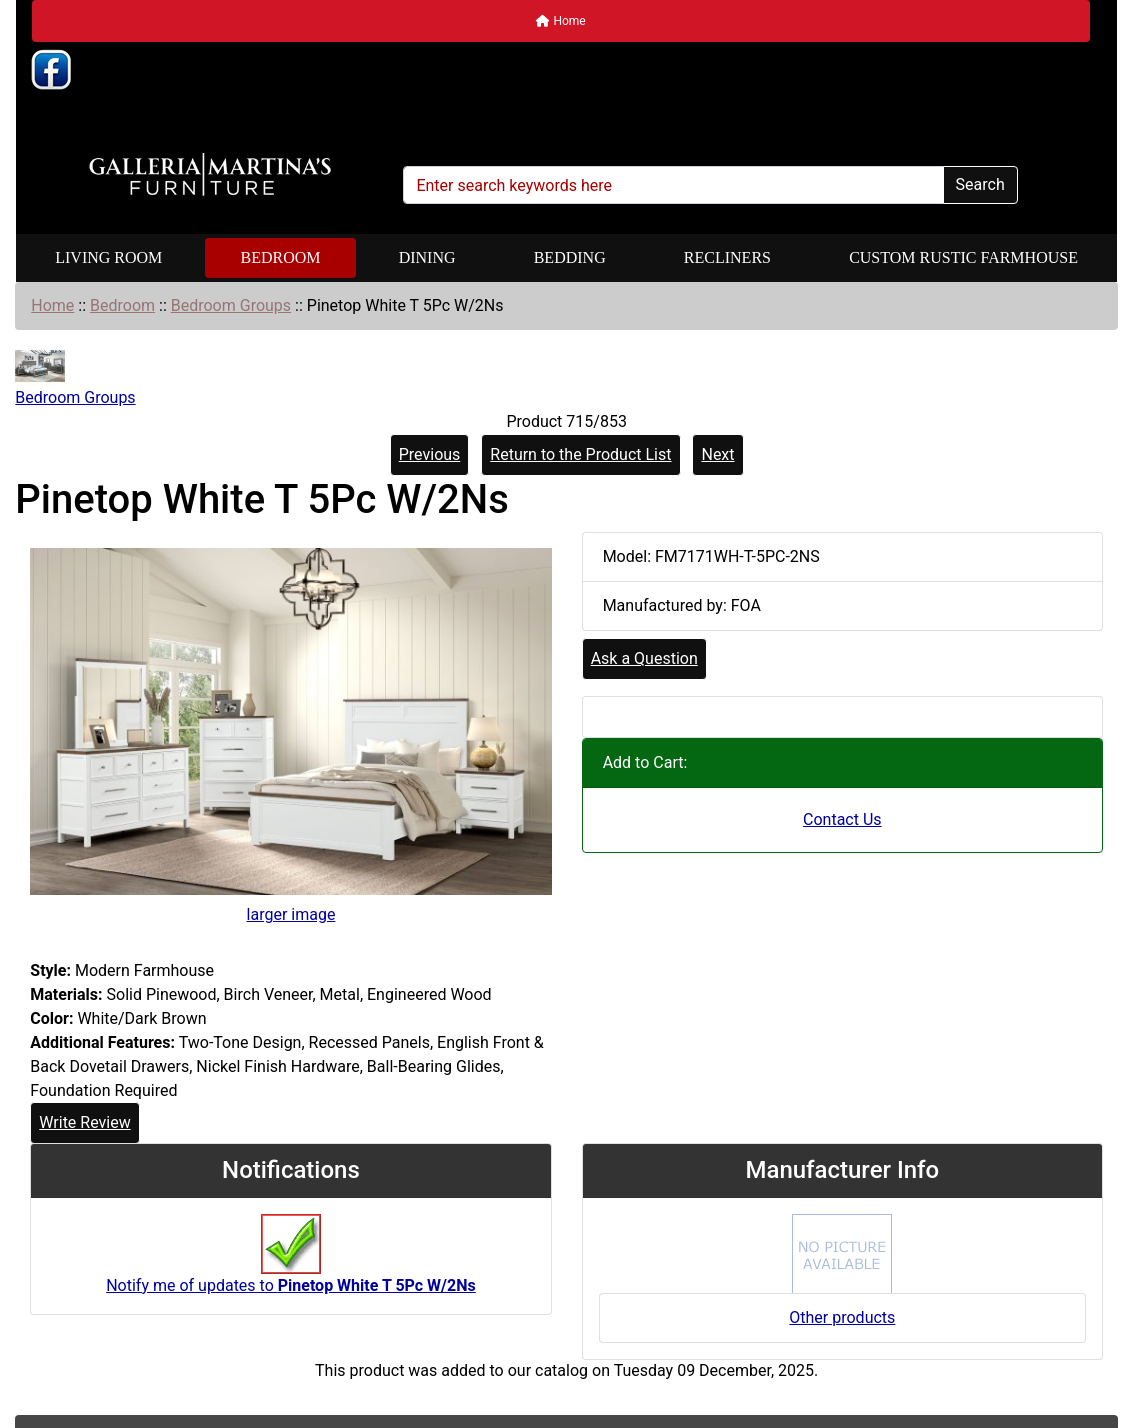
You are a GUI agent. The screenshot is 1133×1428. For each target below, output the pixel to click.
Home (560, 21)
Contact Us (842, 819)
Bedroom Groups (231, 305)
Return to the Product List (580, 454)
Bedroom (280, 257)
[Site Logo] (210, 175)
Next (717, 454)
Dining (427, 257)
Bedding (570, 257)
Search (980, 184)
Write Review (84, 1122)
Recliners (727, 257)
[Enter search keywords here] (673, 185)
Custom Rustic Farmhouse (963, 257)
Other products (842, 1317)
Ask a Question (644, 658)
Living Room (108, 257)
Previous (430, 454)
